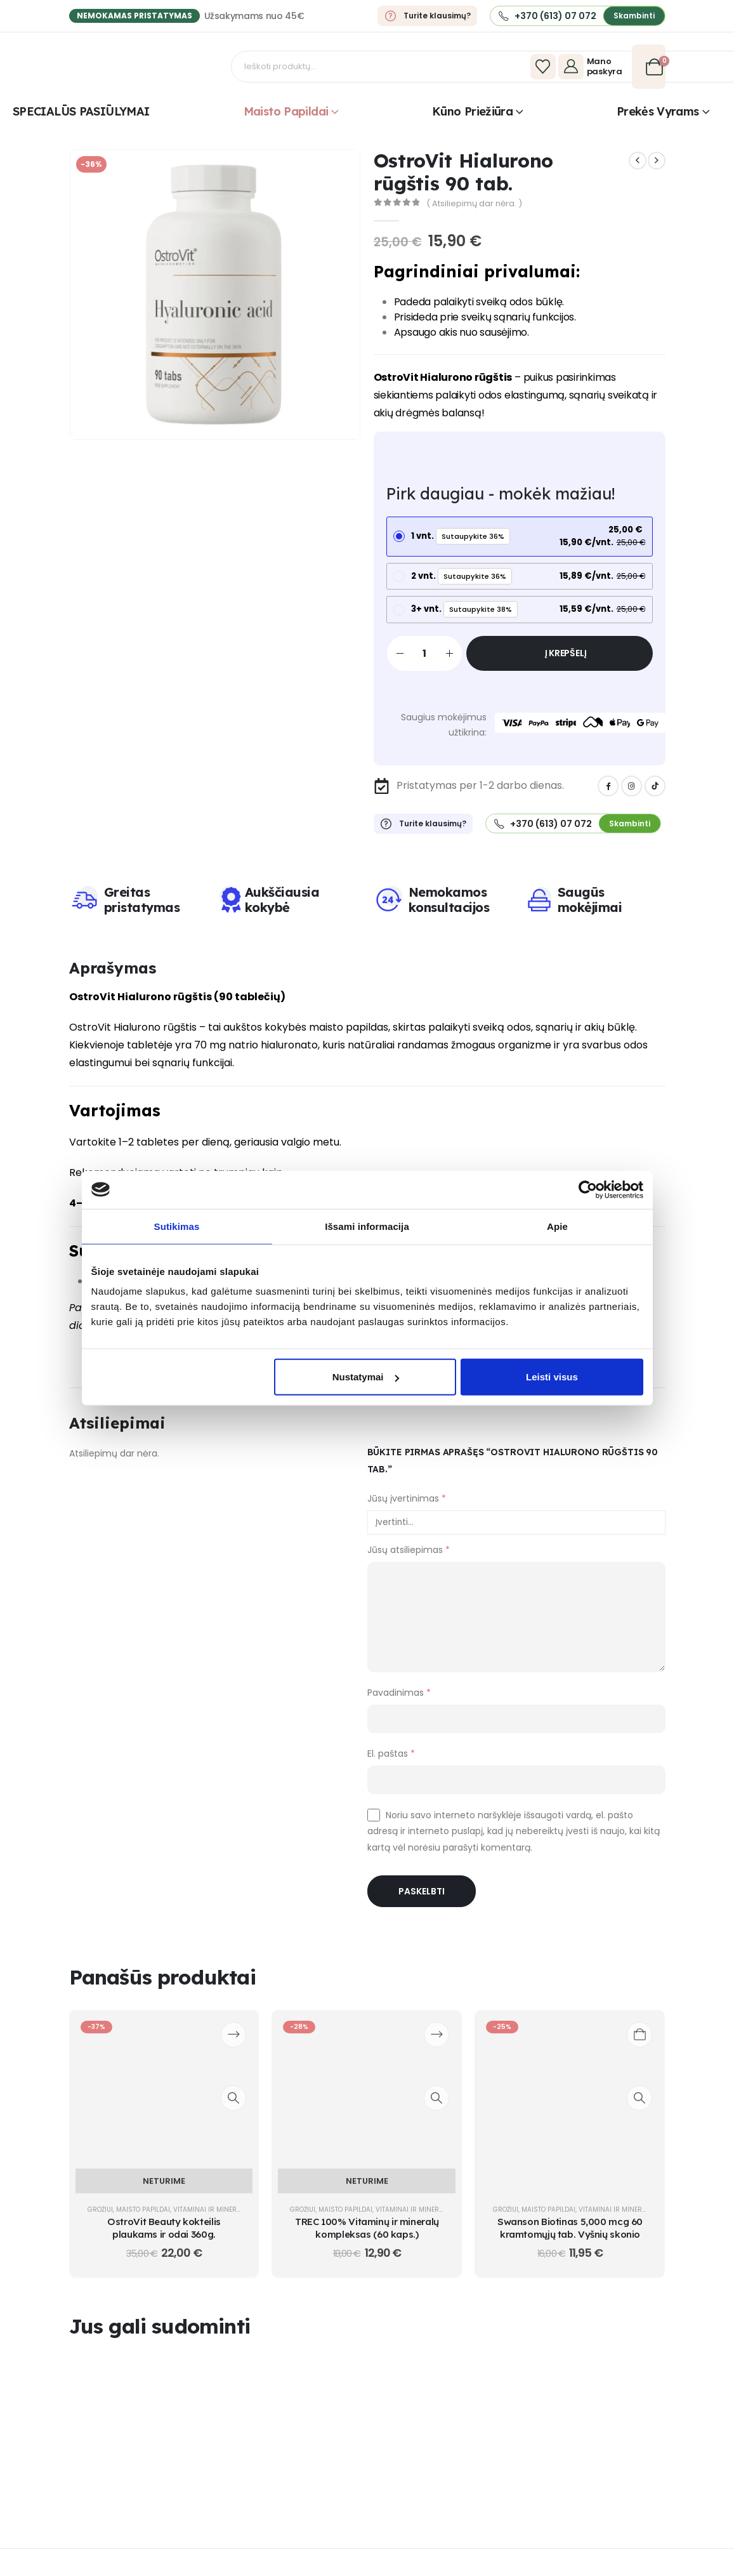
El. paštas (391, 1763)
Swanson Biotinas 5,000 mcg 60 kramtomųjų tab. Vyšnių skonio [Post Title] (570, 2238)
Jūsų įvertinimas (406, 1508)
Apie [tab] (557, 1225)
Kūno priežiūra (472, 111)
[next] (656, 160)
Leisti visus (552, 1376)
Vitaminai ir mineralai (212, 2219)
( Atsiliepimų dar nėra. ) (474, 203)
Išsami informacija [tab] (367, 1225)
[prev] (637, 160)
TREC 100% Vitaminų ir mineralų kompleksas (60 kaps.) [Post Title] (367, 2238)
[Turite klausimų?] (427, 15)
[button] (634, 15)
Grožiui (100, 2219)
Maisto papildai (286, 111)
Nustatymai (365, 1376)
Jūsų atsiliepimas (408, 1560)
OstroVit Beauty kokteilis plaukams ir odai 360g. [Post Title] (164, 2238)
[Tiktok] (655, 796)
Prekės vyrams (658, 111)
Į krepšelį (566, 663)
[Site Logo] (151, 66)
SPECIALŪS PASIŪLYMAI (81, 111)
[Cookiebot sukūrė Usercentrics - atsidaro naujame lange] (587, 1189)
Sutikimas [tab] (177, 1225)
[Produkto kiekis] (424, 663)
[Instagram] (631, 796)
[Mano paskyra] (592, 66)
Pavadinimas (399, 1702)
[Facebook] (608, 796)
